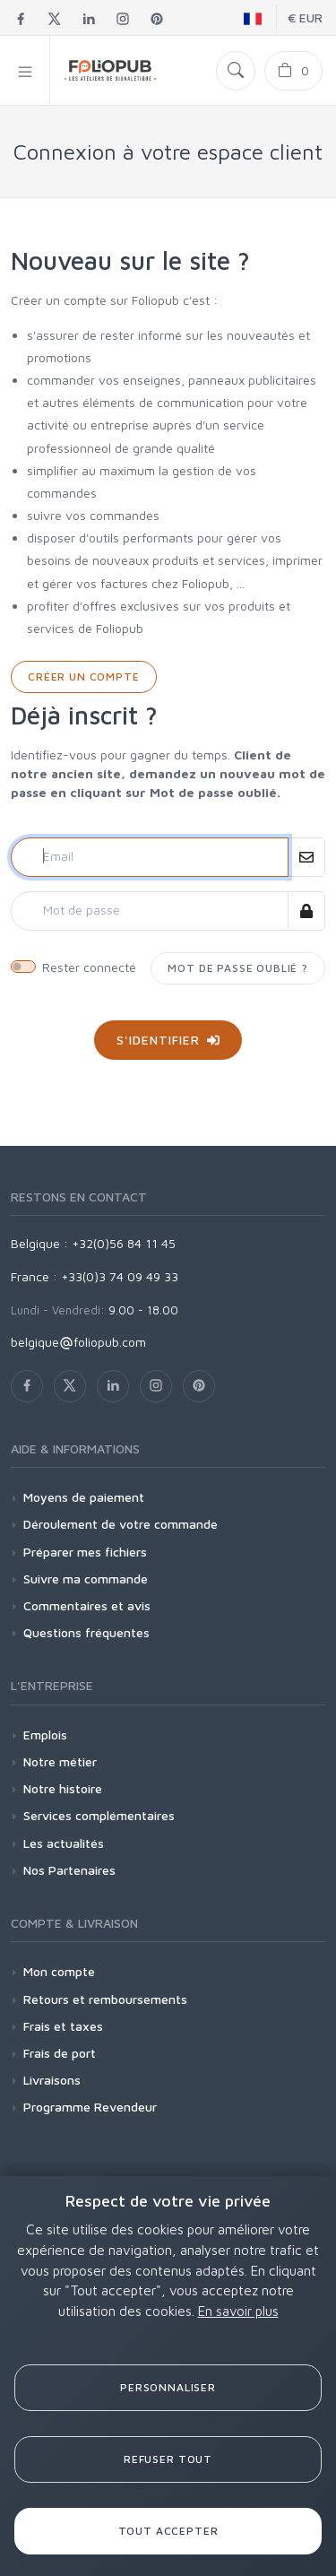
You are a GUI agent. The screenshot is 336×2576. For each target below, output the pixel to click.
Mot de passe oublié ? (238, 968)
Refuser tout (168, 2459)
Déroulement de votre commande (120, 1523)
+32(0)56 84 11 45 (124, 1243)
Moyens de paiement (83, 1497)
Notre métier (60, 1761)
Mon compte (59, 1971)
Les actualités (63, 1843)
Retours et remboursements (105, 1999)
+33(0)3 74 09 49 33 (119, 1276)
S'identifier (168, 1039)
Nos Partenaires (69, 1870)
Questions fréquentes (86, 1632)
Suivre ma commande (85, 1578)
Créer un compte (84, 676)
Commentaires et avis (87, 1605)
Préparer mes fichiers (85, 1551)
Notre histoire (62, 1788)
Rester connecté (89, 967)
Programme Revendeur (90, 2106)
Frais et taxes (63, 2026)
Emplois (45, 1734)
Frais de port (59, 2052)
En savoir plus (238, 2311)
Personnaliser (168, 2387)
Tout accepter (168, 2530)
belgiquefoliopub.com (78, 1341)
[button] (25, 70)
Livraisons (52, 2079)
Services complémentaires (99, 1815)
